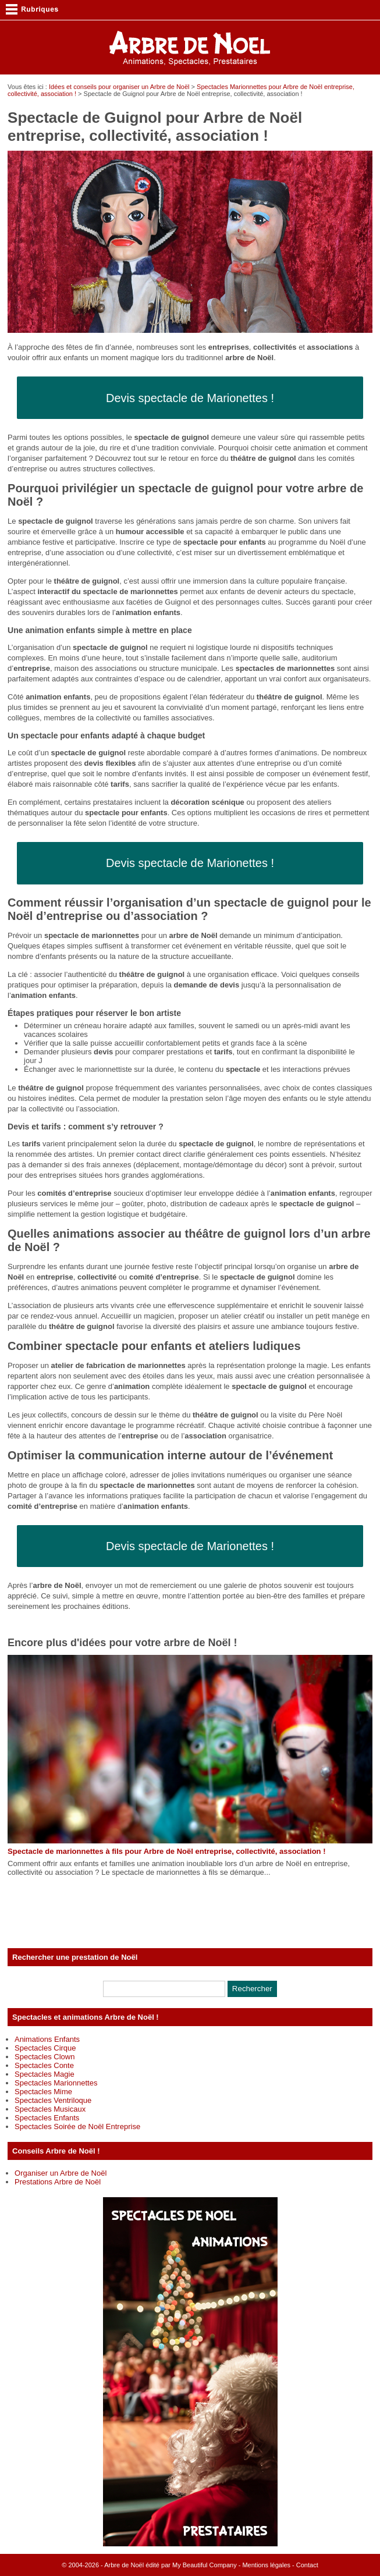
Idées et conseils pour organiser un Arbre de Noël (119, 86)
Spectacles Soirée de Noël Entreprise (77, 2126)
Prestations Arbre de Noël (58, 2181)
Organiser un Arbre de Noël (60, 2173)
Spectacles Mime (43, 2091)
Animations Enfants (47, 2039)
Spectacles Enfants (47, 2117)
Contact (307, 2564)
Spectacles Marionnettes (56, 2082)
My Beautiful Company (204, 2564)
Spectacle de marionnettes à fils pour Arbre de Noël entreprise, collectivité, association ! (166, 1851)
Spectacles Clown (44, 2056)
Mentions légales (266, 2564)
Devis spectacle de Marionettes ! (190, 398)
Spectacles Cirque (45, 2048)
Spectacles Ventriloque (53, 2100)
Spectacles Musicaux (50, 2109)
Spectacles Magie (44, 2074)
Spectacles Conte (44, 2065)
